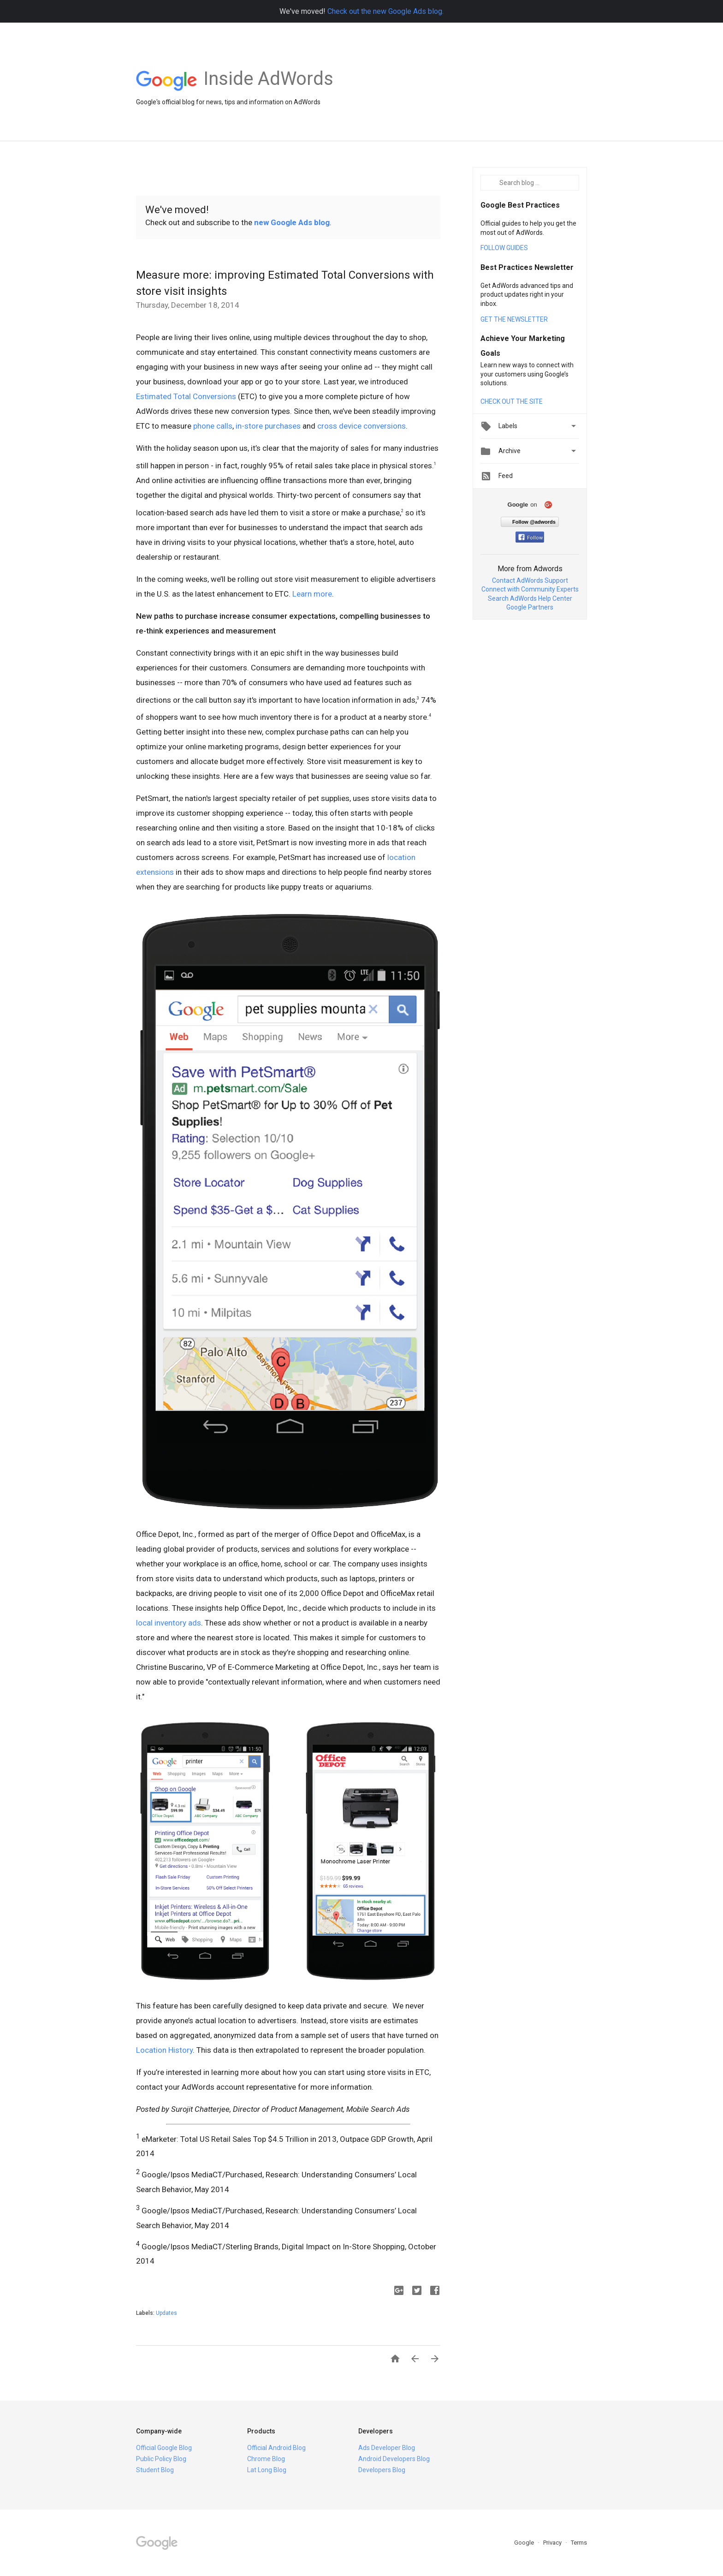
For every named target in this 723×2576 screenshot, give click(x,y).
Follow (530, 538)
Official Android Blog (276, 2447)
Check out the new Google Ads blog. (385, 11)
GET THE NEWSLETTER (514, 319)
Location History (164, 2050)
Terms (579, 2542)
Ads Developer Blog (386, 2447)
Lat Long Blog (266, 2470)
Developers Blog (381, 2470)
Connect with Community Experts (530, 589)
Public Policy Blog (161, 2458)
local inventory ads (168, 1622)
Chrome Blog (266, 2458)
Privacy (553, 2542)
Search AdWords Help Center (530, 598)
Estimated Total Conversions (186, 396)
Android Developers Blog (394, 2458)
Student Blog (155, 2470)
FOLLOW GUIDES (504, 247)
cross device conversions (361, 425)
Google (524, 2542)
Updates (166, 2313)
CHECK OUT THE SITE (511, 401)
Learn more (312, 593)
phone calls (212, 425)
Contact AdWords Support (530, 580)
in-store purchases (268, 425)
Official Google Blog (164, 2447)
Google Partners (529, 607)
